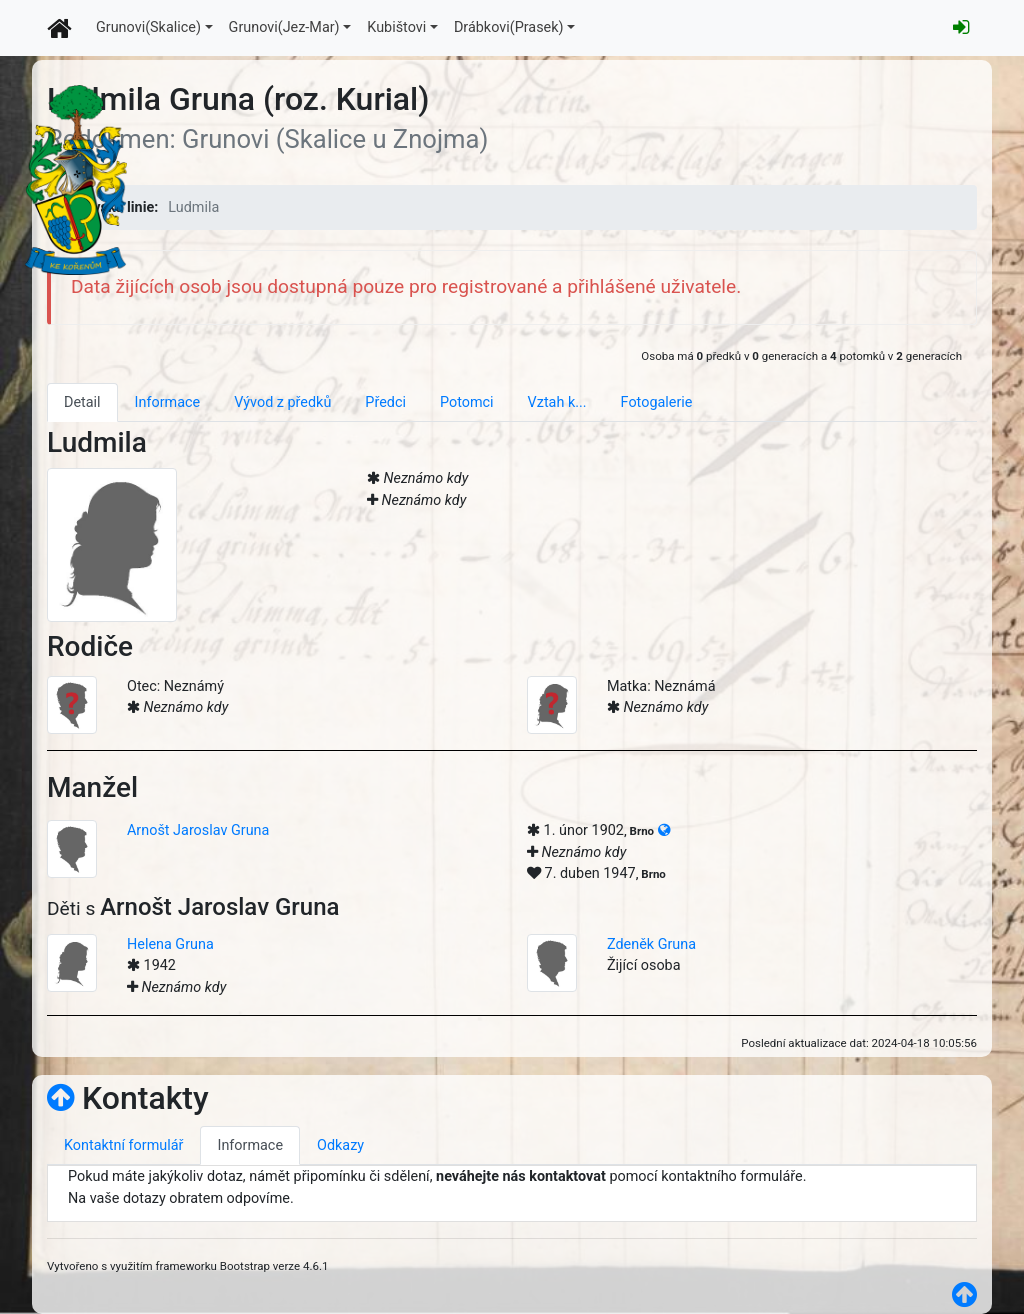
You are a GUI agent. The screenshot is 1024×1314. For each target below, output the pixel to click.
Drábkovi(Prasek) (509, 27)
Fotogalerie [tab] (657, 402)
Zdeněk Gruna (651, 944)
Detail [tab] (82, 402)
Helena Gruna (170, 944)
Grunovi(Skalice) (148, 27)
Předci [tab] (385, 402)
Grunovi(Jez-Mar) (284, 27)
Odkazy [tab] (340, 1145)
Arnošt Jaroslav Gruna (198, 830)
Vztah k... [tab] (557, 402)
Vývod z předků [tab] (282, 402)
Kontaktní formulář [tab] (123, 1145)
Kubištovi (396, 27)
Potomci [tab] (467, 402)
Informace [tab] (168, 402)
